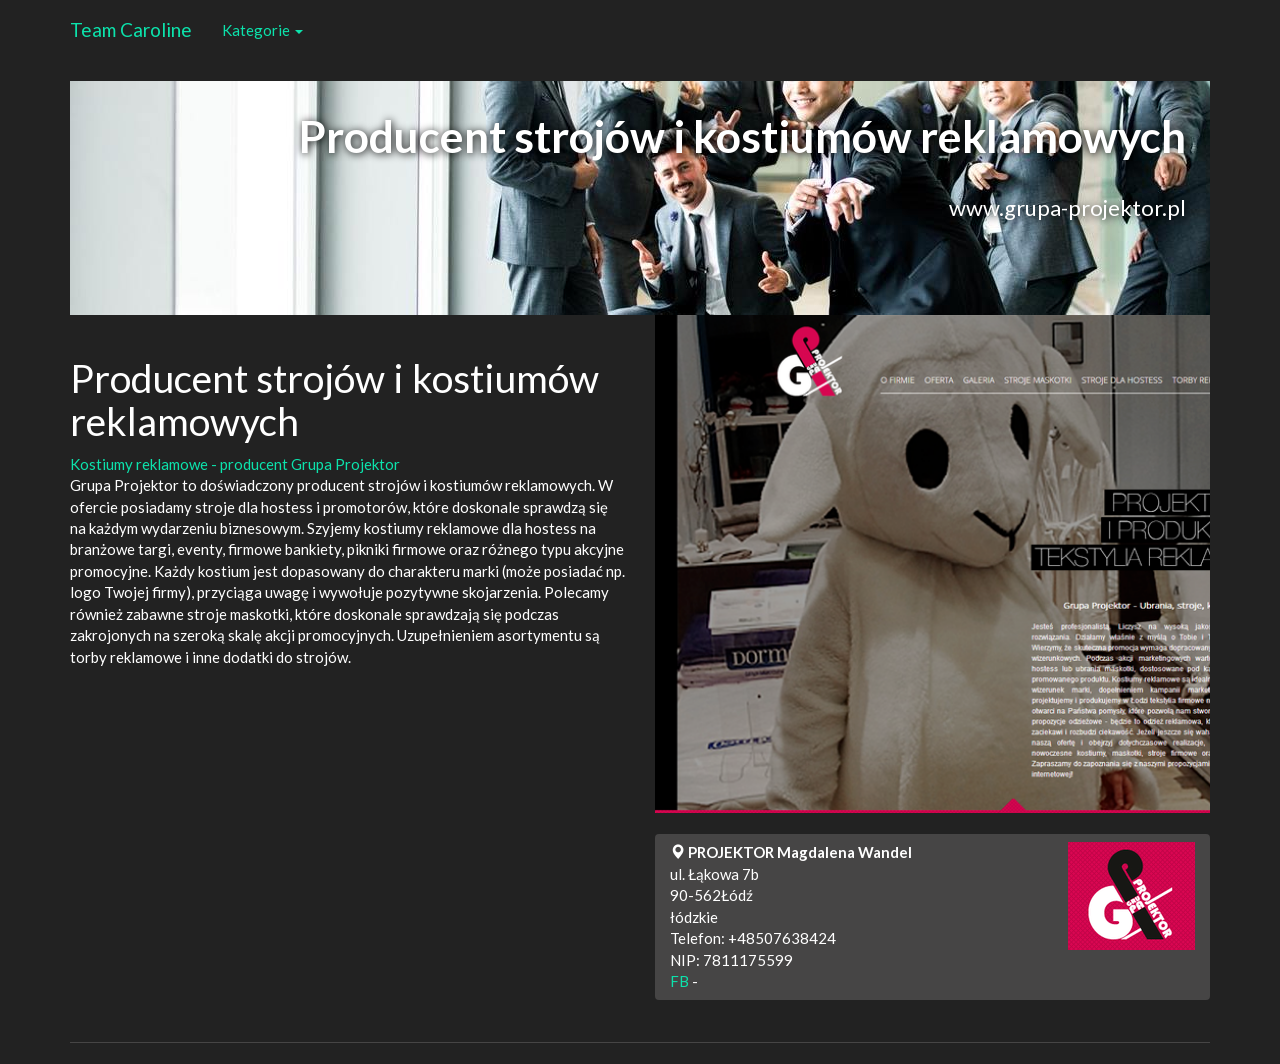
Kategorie (262, 30)
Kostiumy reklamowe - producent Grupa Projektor (235, 464)
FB (679, 981)
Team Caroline (131, 29)
